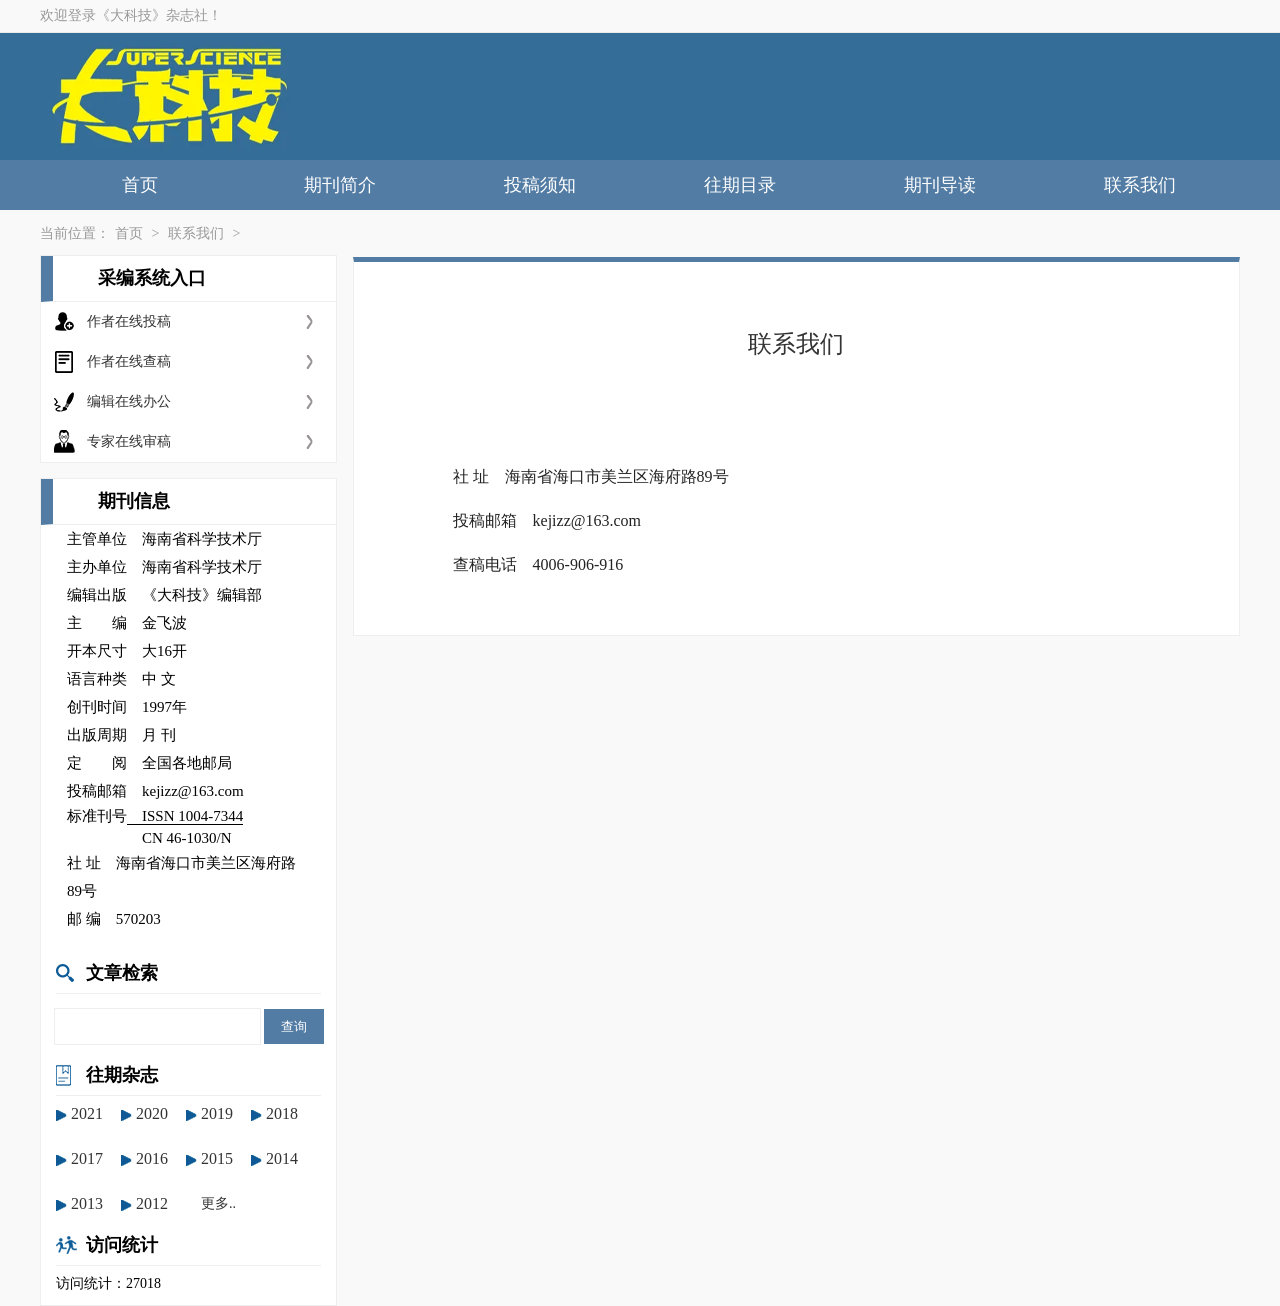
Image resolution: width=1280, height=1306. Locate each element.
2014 (282, 1158)
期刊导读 (940, 185)
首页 (140, 185)
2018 (282, 1113)
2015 (217, 1158)
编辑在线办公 (129, 401)
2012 (152, 1203)
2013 (87, 1203)
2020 (152, 1113)
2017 (87, 1158)
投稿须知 (540, 185)
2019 (217, 1113)
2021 (87, 1113)
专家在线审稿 (129, 441)
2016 (152, 1158)
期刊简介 (340, 185)
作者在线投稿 (129, 321)
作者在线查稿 (129, 361)
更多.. (218, 1203)
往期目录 (740, 185)
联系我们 (1140, 185)
